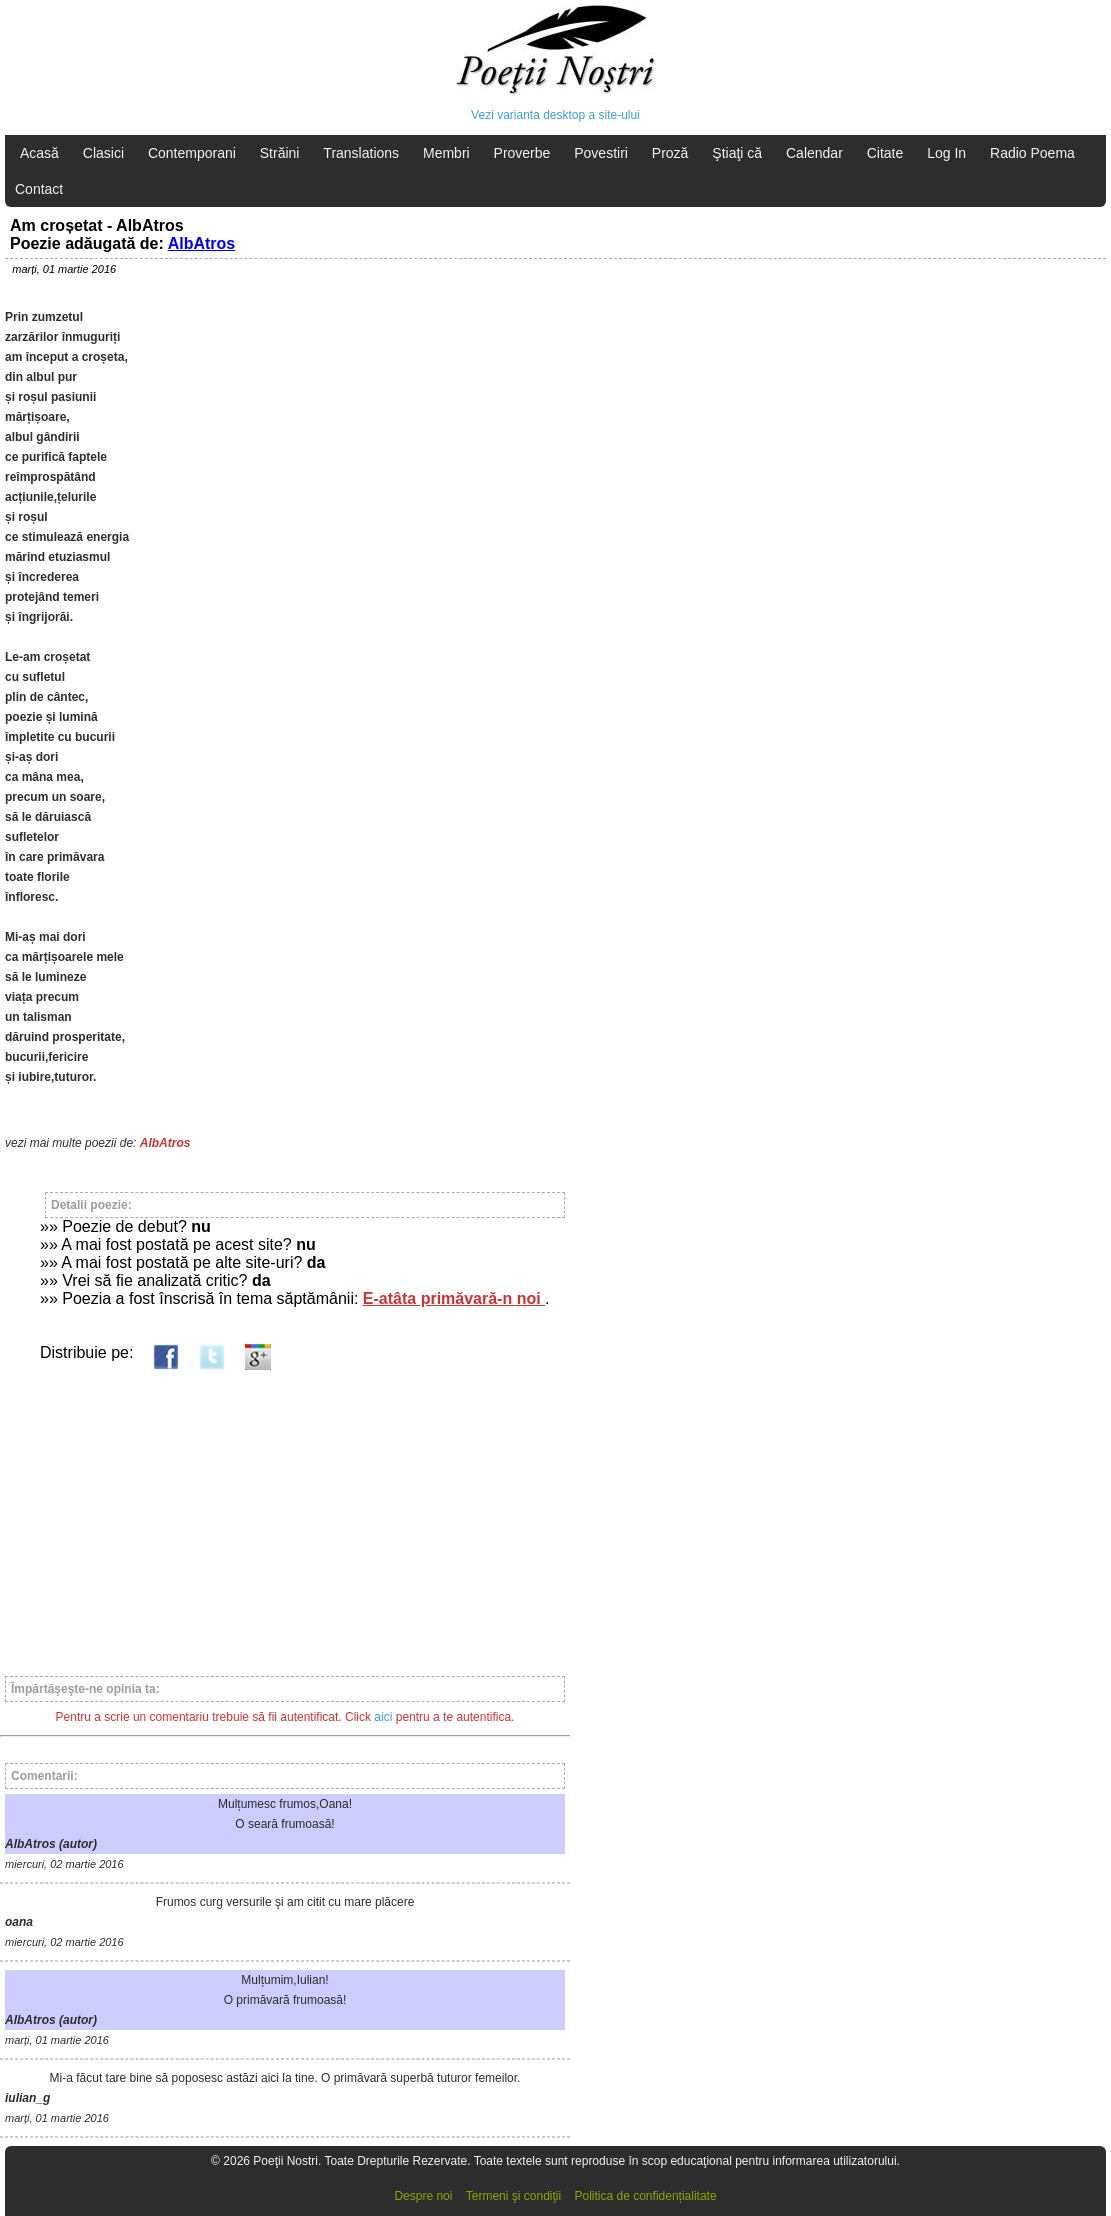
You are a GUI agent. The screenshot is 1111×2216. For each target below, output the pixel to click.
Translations (361, 153)
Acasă (39, 153)
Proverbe (522, 153)
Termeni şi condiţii (513, 2196)
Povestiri (601, 153)
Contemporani (192, 153)
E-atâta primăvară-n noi (454, 1298)
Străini (280, 153)
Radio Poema (1032, 153)
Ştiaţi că (737, 153)
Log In (946, 153)
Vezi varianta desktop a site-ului (555, 115)
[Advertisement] (285, 1514)
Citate (885, 153)
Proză (670, 153)
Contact (39, 189)
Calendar (814, 153)
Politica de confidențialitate (646, 2196)
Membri (446, 153)
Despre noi (423, 2196)
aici (383, 1717)
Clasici (103, 153)
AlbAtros (202, 243)
